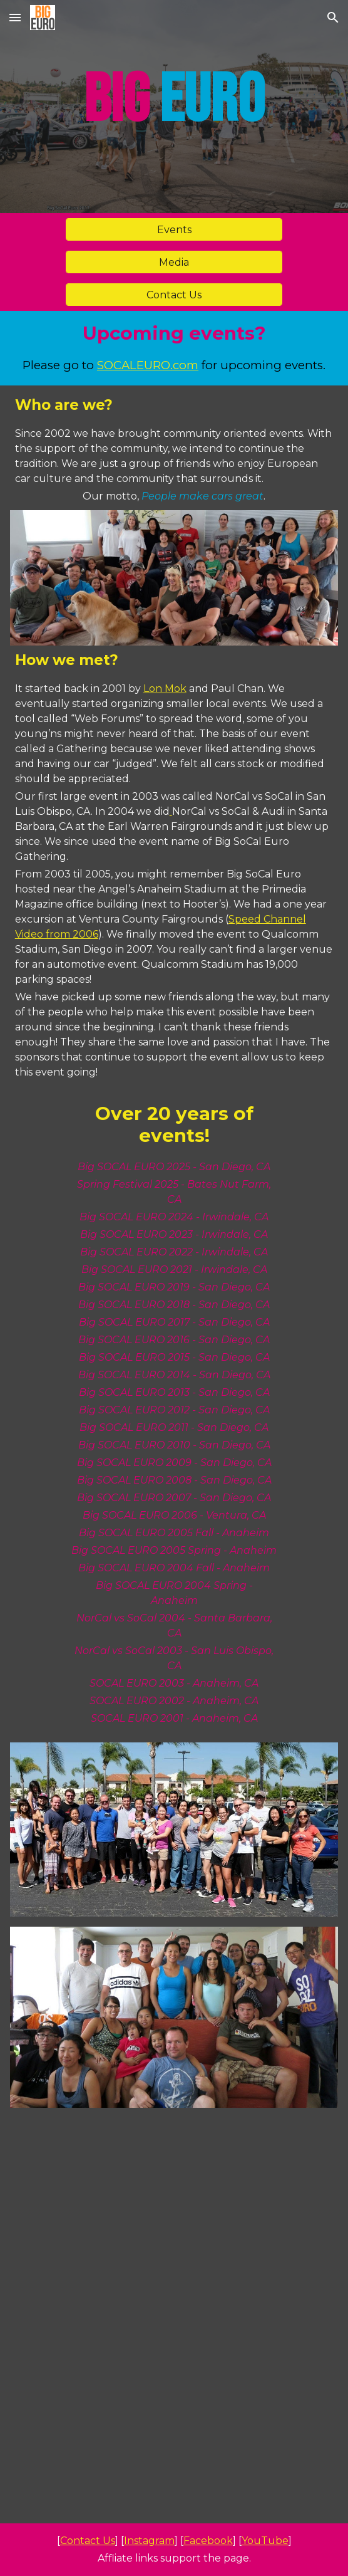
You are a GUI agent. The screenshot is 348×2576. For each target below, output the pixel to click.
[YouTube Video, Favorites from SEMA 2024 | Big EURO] (174, 2317)
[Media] (173, 262)
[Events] (173, 230)
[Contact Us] (173, 295)
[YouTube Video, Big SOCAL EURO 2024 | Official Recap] (174, 2454)
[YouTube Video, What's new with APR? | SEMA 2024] (174, 2181)
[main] (174, 106)
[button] (15, 17)
